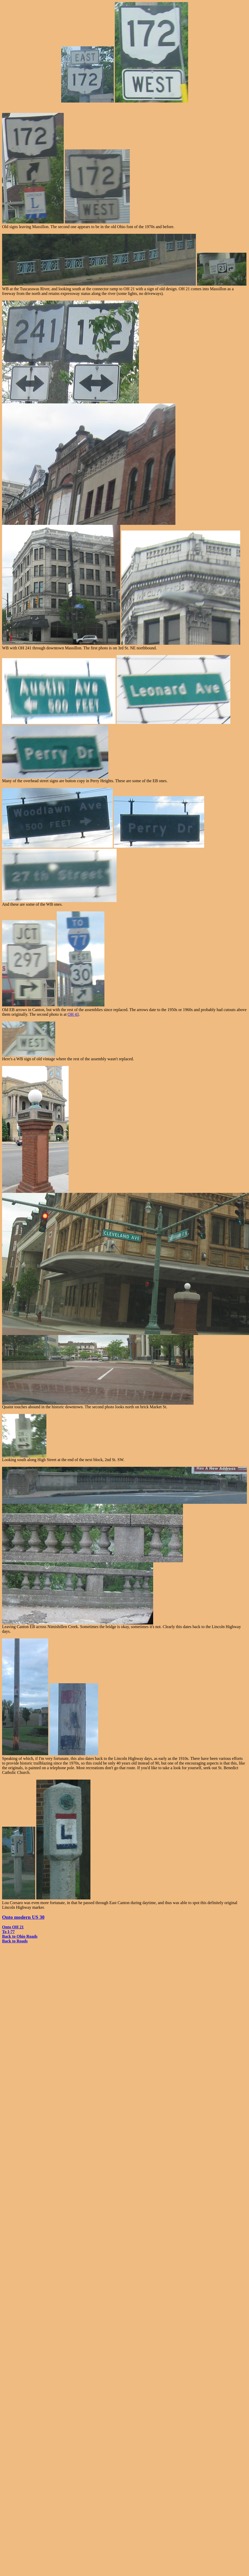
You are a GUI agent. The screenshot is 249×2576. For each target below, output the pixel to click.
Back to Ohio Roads (19, 1936)
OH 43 (73, 1014)
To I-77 (8, 1931)
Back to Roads (15, 1941)
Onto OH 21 (13, 1927)
